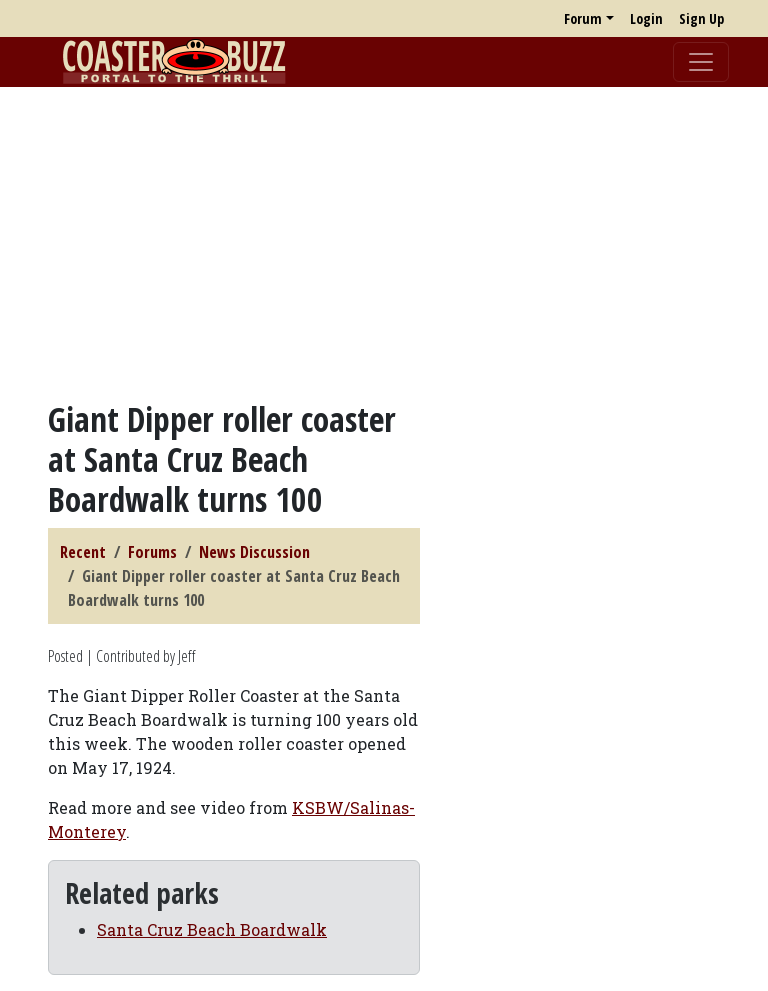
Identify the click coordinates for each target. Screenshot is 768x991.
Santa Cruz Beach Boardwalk (212, 929)
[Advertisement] (384, 243)
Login (646, 18)
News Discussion (254, 552)
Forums (152, 552)
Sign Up (701, 18)
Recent (83, 552)
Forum (583, 18)
